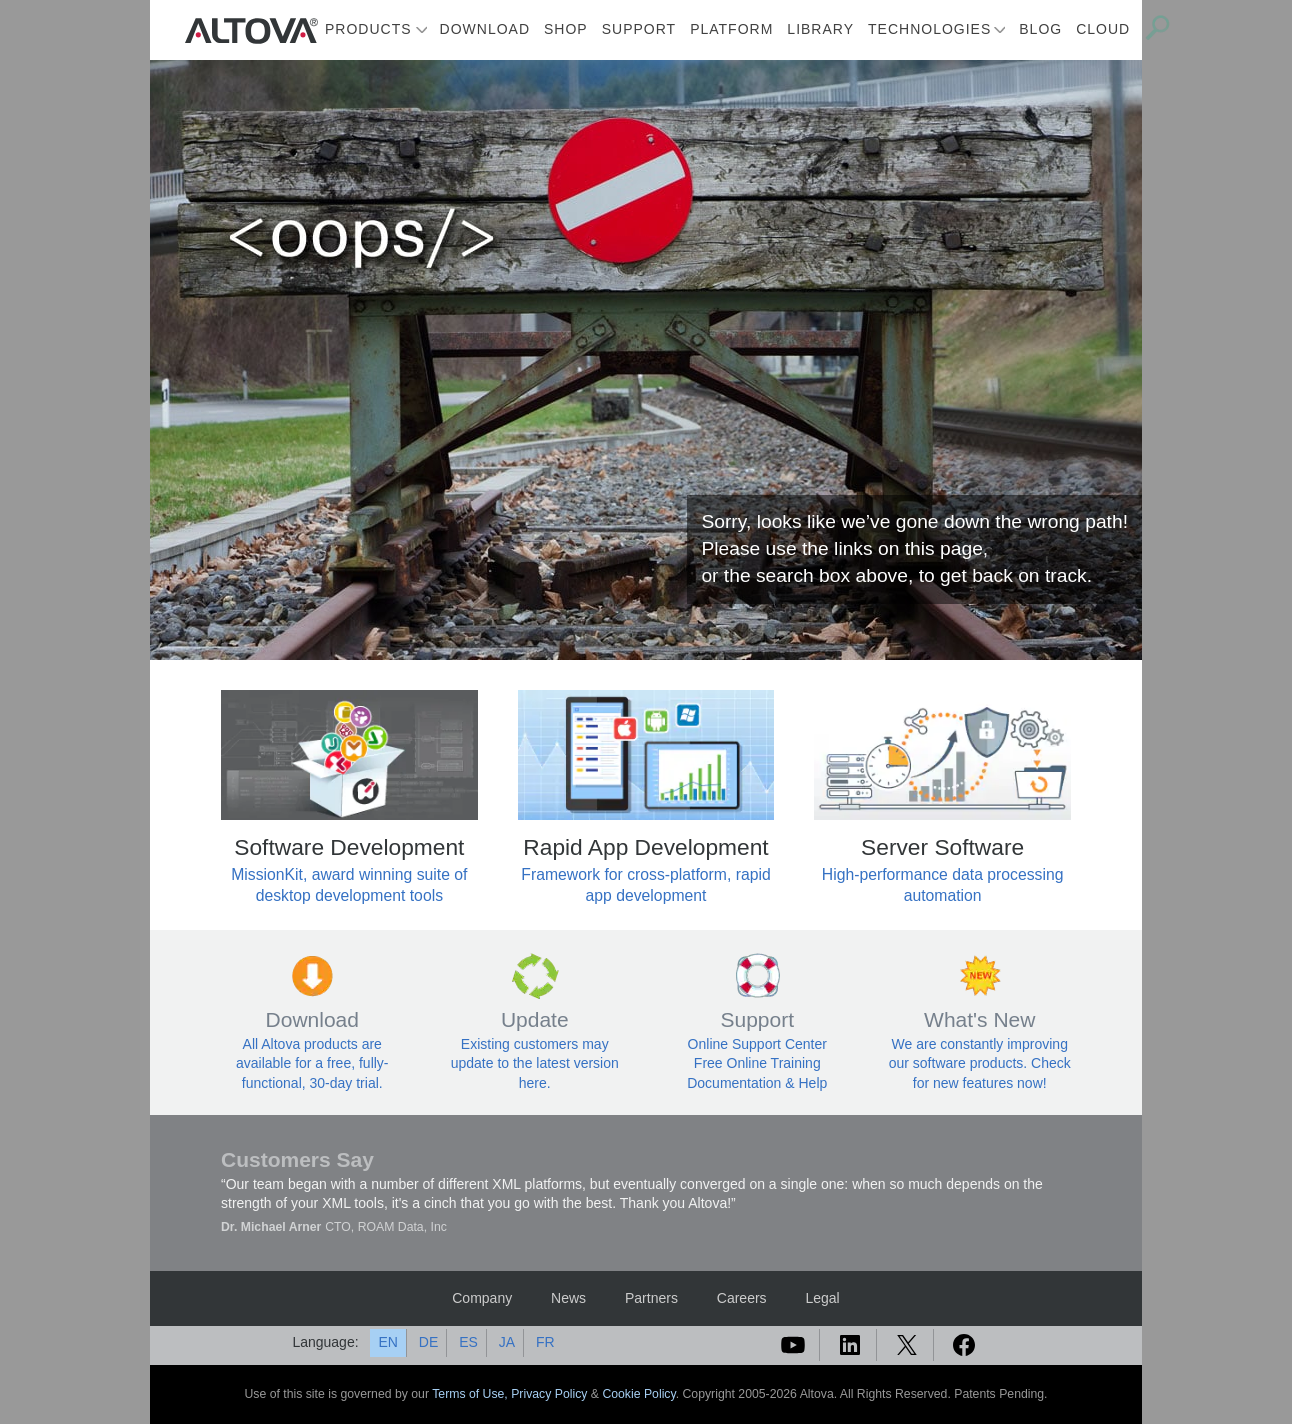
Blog (1040, 29)
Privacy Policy (549, 1394)
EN (387, 1342)
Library (820, 29)
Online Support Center (757, 1044)
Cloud (1103, 29)
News (568, 1298)
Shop (566, 29)
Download (485, 29)
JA (507, 1342)
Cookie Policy (638, 1394)
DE (428, 1342)
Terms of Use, (471, 1394)
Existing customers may (535, 1044)
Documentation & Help (757, 1083)
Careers (742, 1298)
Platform (731, 29)
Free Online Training (757, 1063)
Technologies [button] (929, 29)
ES (468, 1342)
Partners (651, 1298)
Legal (822, 1298)
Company (482, 1298)
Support (639, 29)
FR (545, 1342)
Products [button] (368, 29)
